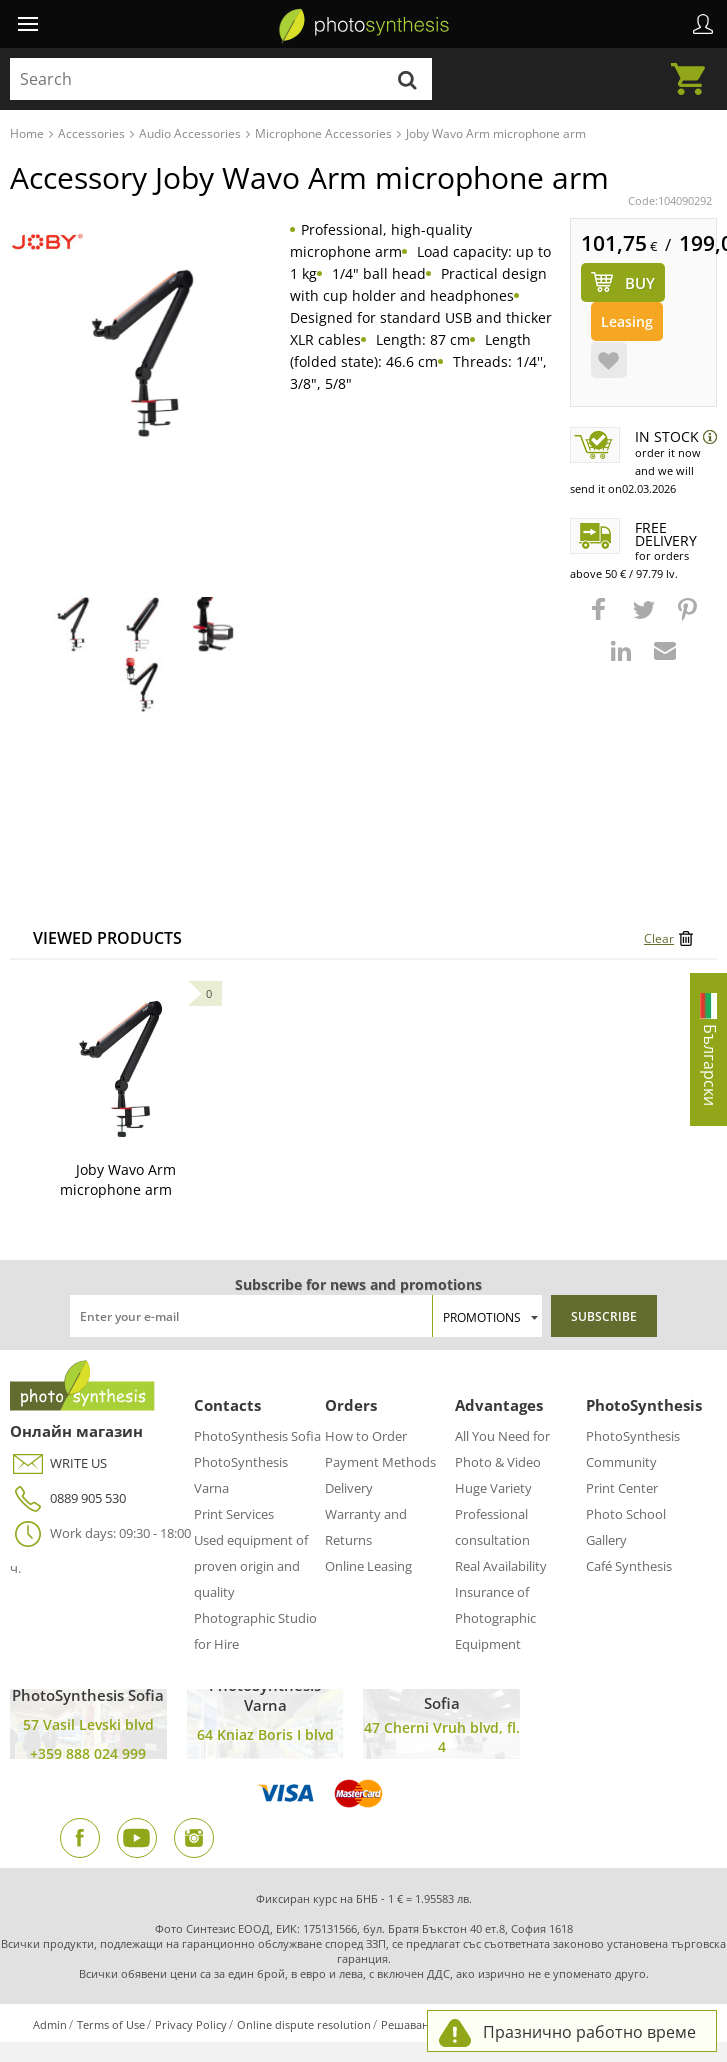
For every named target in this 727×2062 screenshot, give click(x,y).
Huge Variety (493, 1488)
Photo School (626, 1514)
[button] (601, 619)
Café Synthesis (629, 1566)
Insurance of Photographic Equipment (495, 1618)
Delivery (349, 1488)
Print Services (234, 1514)
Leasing (627, 321)
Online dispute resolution (304, 2024)
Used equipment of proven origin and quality (251, 1566)
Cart (694, 67)
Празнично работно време (589, 2032)
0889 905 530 (68, 1498)
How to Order (366, 1436)
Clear (659, 938)
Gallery (606, 1540)
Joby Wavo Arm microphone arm (118, 1179)
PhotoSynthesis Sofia (257, 1436)
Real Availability (501, 1566)
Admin (50, 2024)
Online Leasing (368, 1566)
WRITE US (58, 1463)
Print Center (622, 1488)
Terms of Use (111, 2024)
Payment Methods (380, 1462)
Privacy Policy (191, 2024)
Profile (703, 24)
